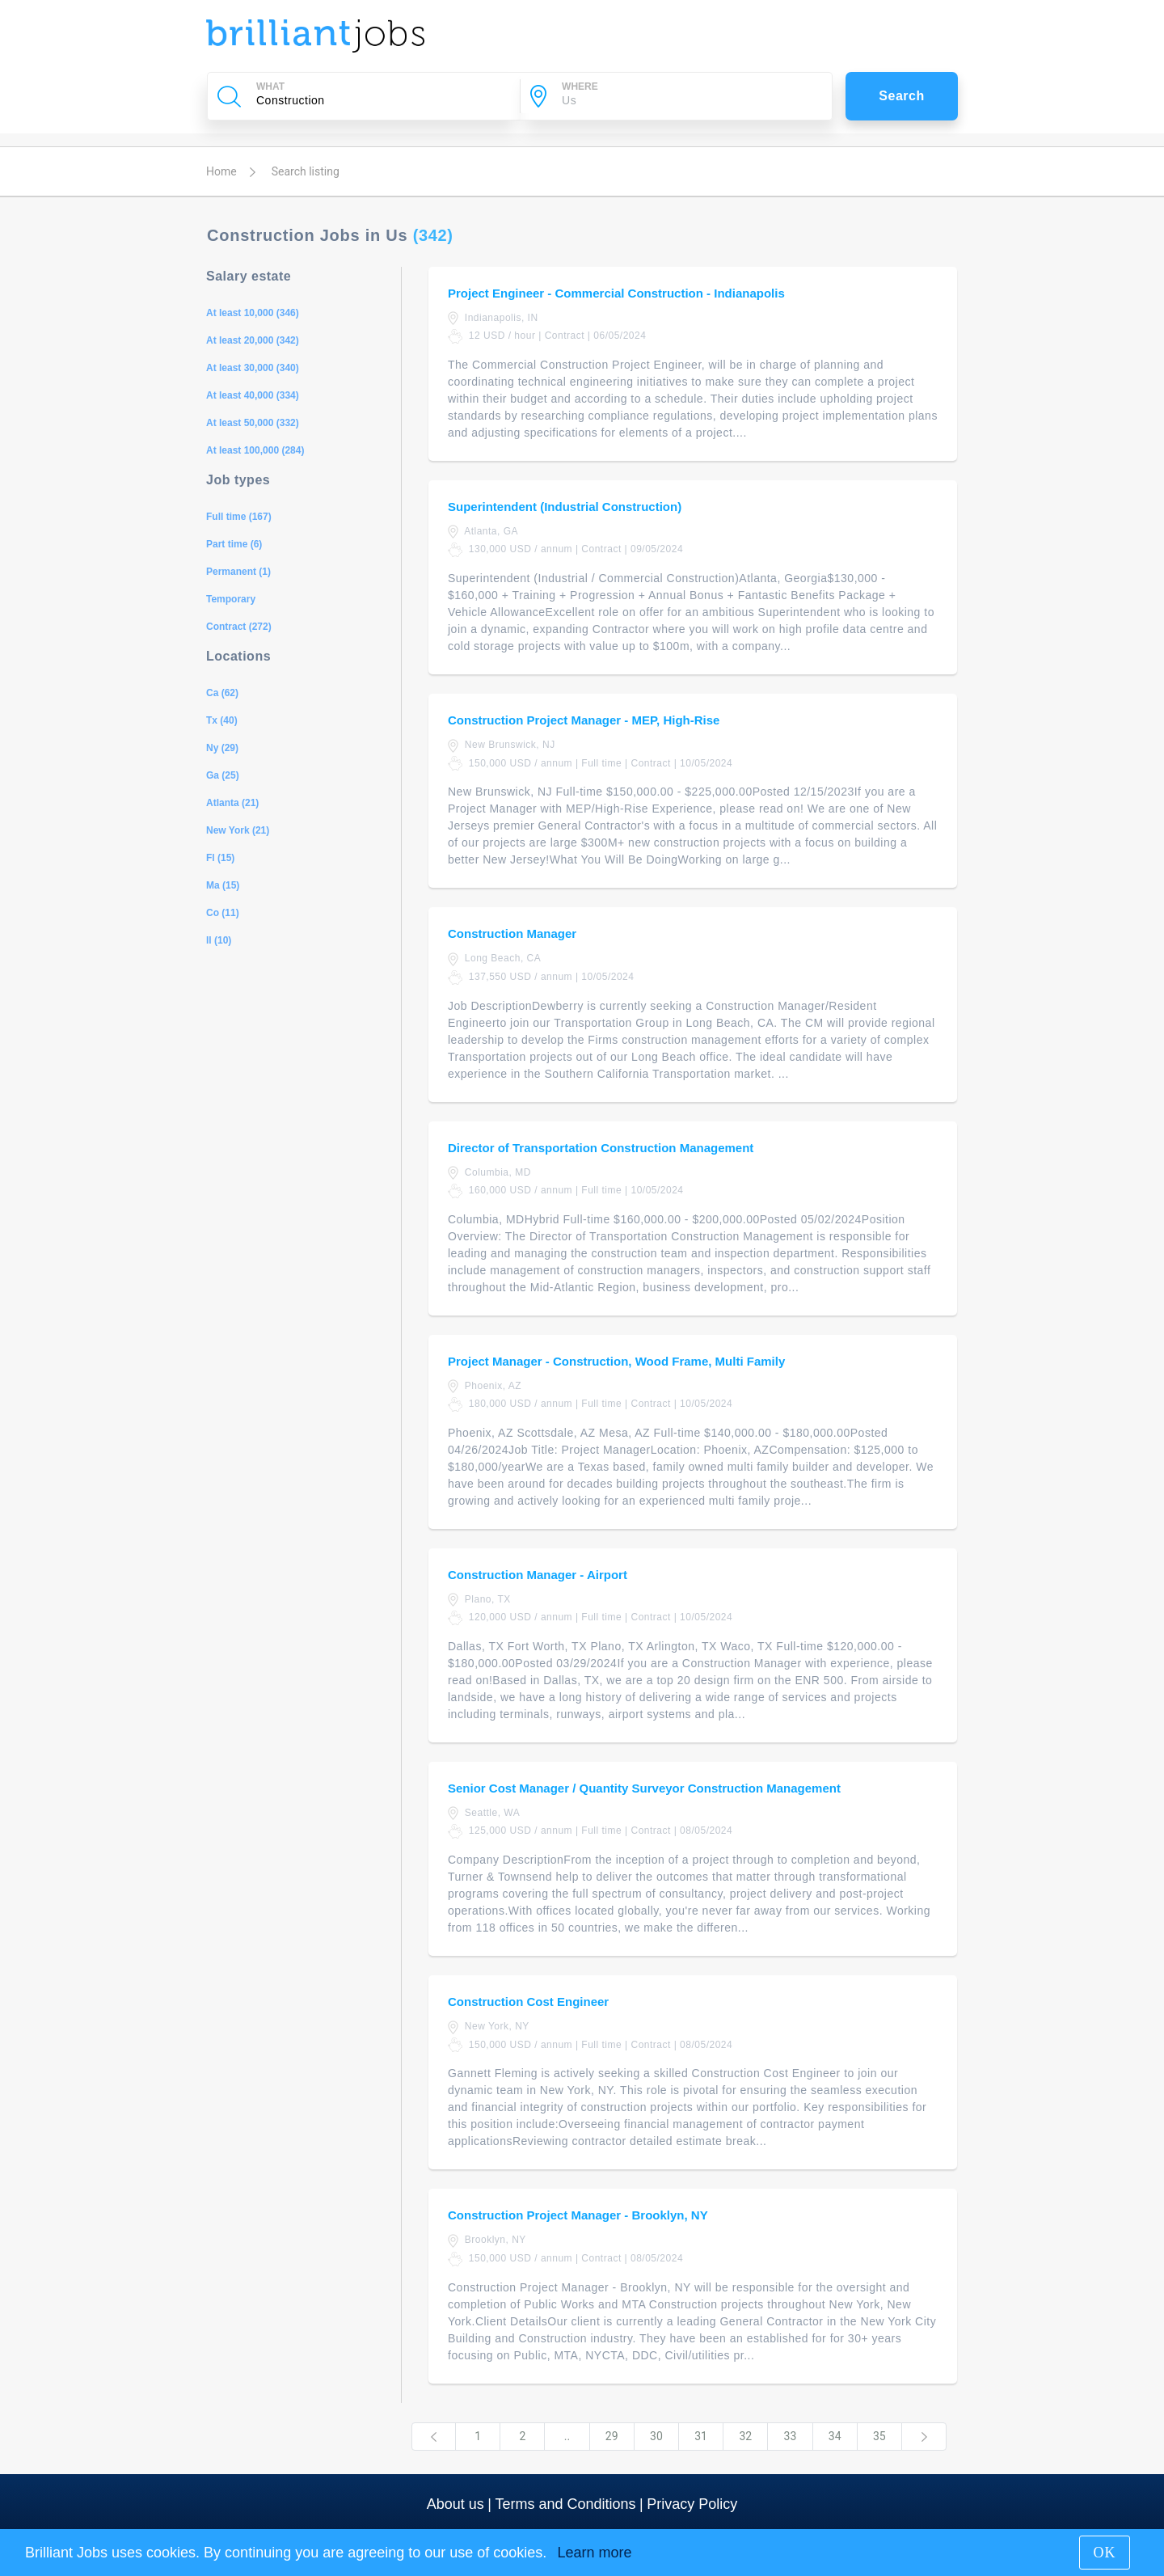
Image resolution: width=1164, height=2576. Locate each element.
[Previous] (433, 2436)
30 (656, 2436)
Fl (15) (220, 858)
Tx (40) (222, 720)
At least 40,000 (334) (252, 395)
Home (221, 171)
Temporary (230, 599)
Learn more (594, 2552)
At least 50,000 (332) (252, 423)
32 (745, 2436)
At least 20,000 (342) (252, 340)
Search (902, 96)
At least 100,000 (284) (255, 450)
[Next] (924, 2436)
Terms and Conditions (565, 2504)
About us (455, 2504)
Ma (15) (222, 885)
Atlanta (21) (232, 803)
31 (700, 2436)
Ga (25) (222, 775)
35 (879, 2436)
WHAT (270, 86)
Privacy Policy (692, 2504)
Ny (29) (222, 748)
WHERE (580, 86)
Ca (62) (222, 693)
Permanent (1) (238, 571)
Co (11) (222, 912)
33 (790, 2436)
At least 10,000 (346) (252, 313)
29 (611, 2436)
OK (1105, 2552)
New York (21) (237, 830)
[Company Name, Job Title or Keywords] (381, 100)
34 (835, 2436)
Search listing (306, 171)
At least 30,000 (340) (252, 368)
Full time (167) (239, 516)
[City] (686, 100)
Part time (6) (234, 544)
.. (567, 2436)
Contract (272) (239, 626)
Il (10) (218, 940)
